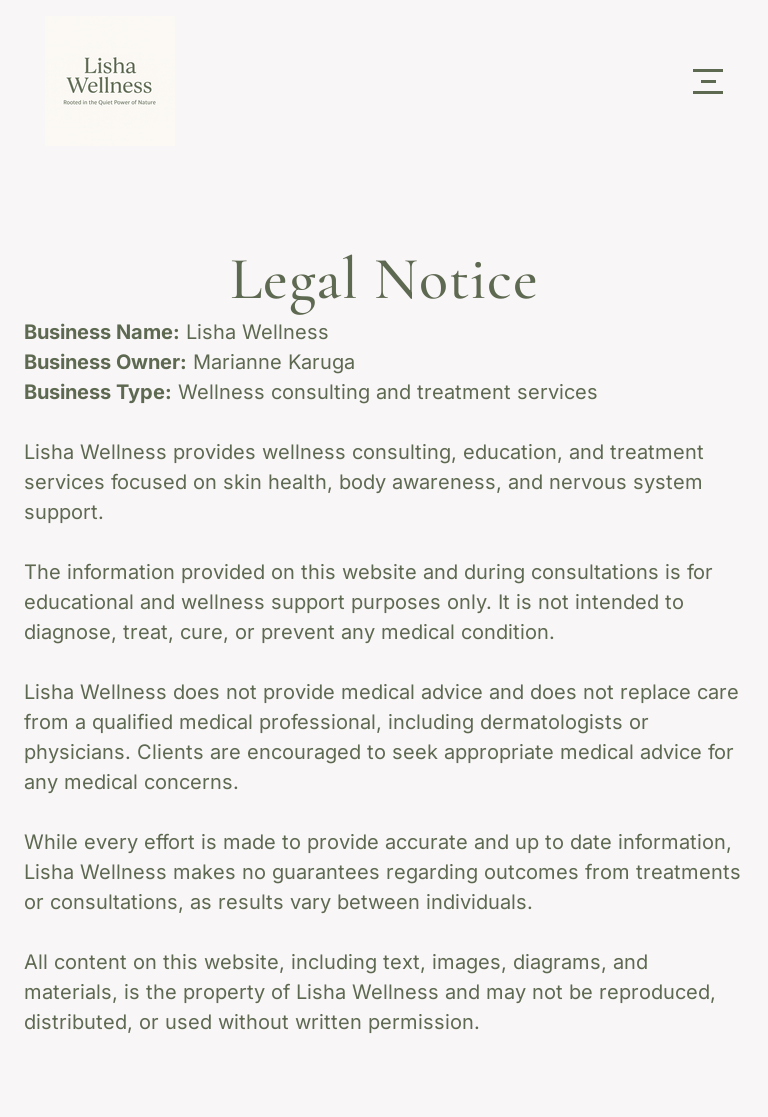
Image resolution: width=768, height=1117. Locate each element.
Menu (708, 70)
